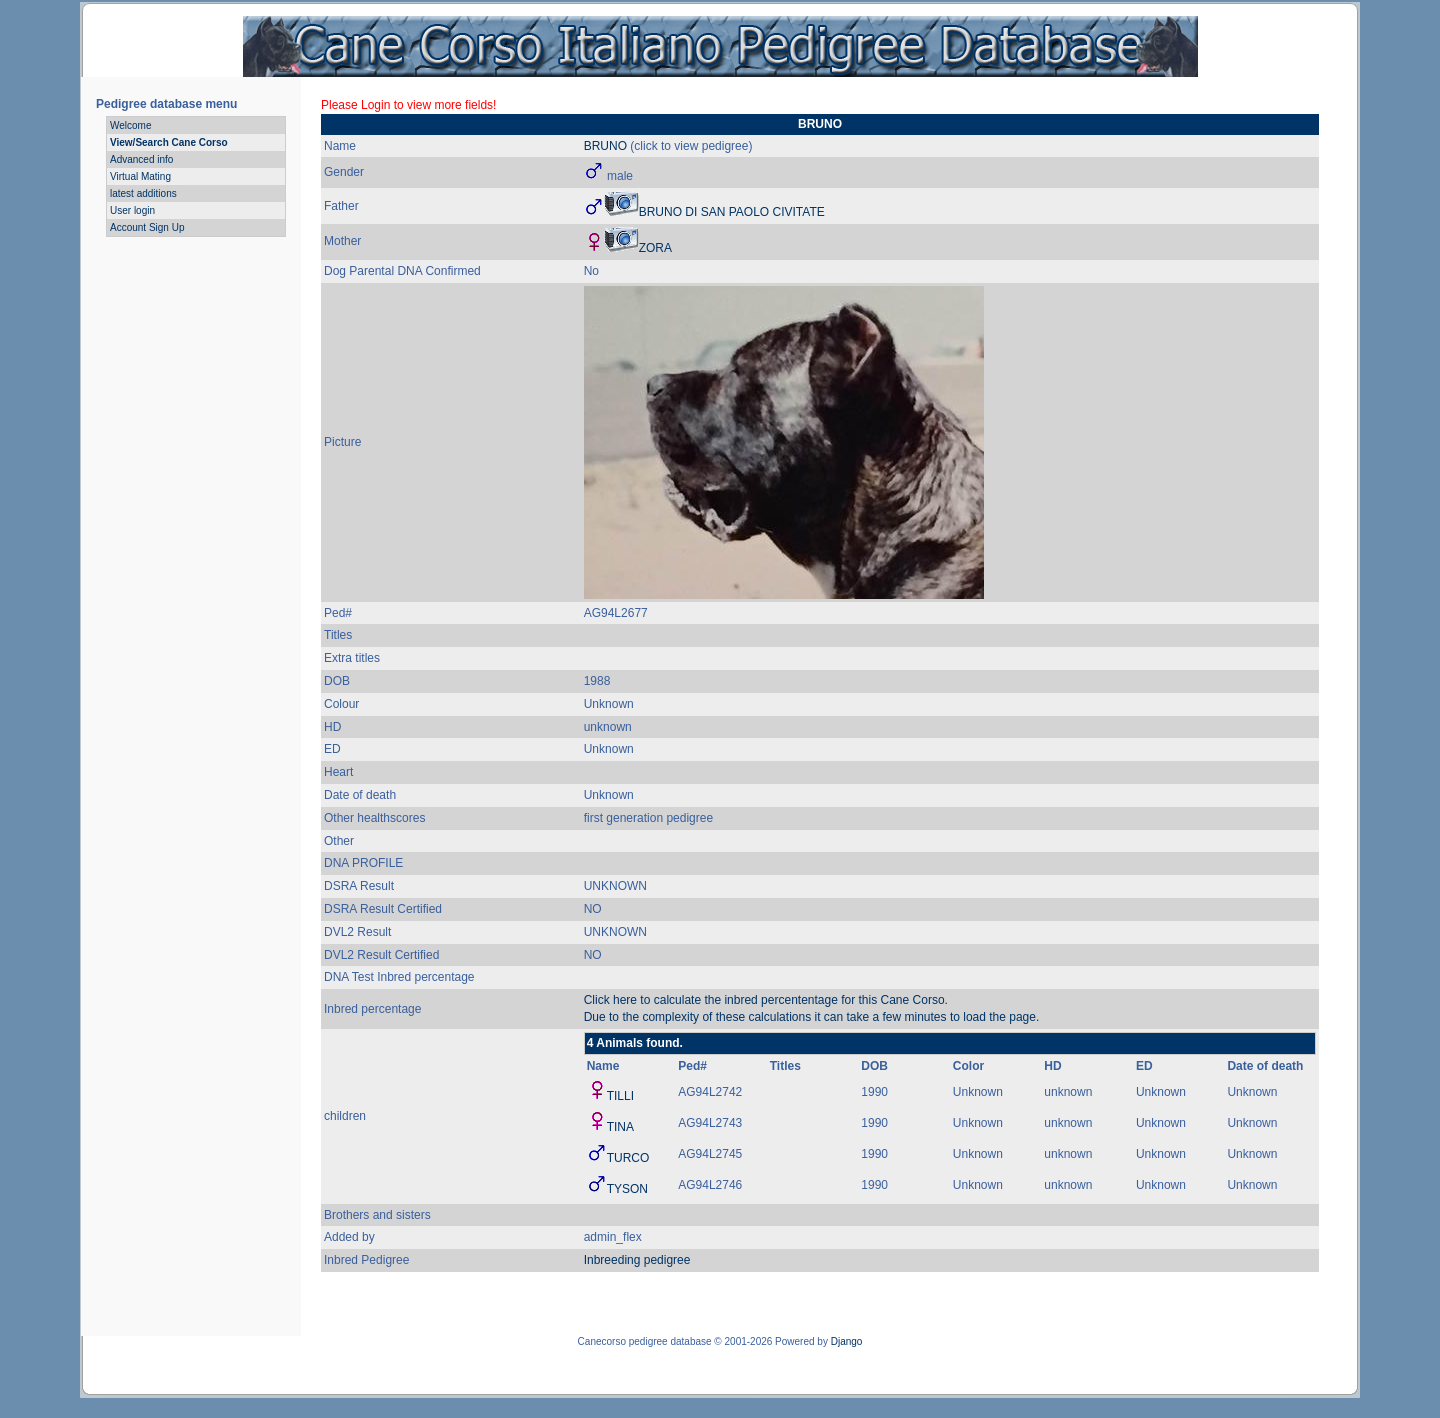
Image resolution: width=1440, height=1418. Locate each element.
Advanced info (141, 159)
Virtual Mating (140, 176)
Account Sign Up (147, 227)
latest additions (143, 193)
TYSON (627, 1189)
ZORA (655, 248)
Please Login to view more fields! (408, 105)
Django (847, 1341)
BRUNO (605, 146)
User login (132, 210)
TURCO (628, 1158)
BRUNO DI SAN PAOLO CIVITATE (732, 212)
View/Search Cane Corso (169, 142)
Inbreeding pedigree (637, 1260)
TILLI (620, 1096)
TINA (620, 1127)
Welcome (131, 125)
